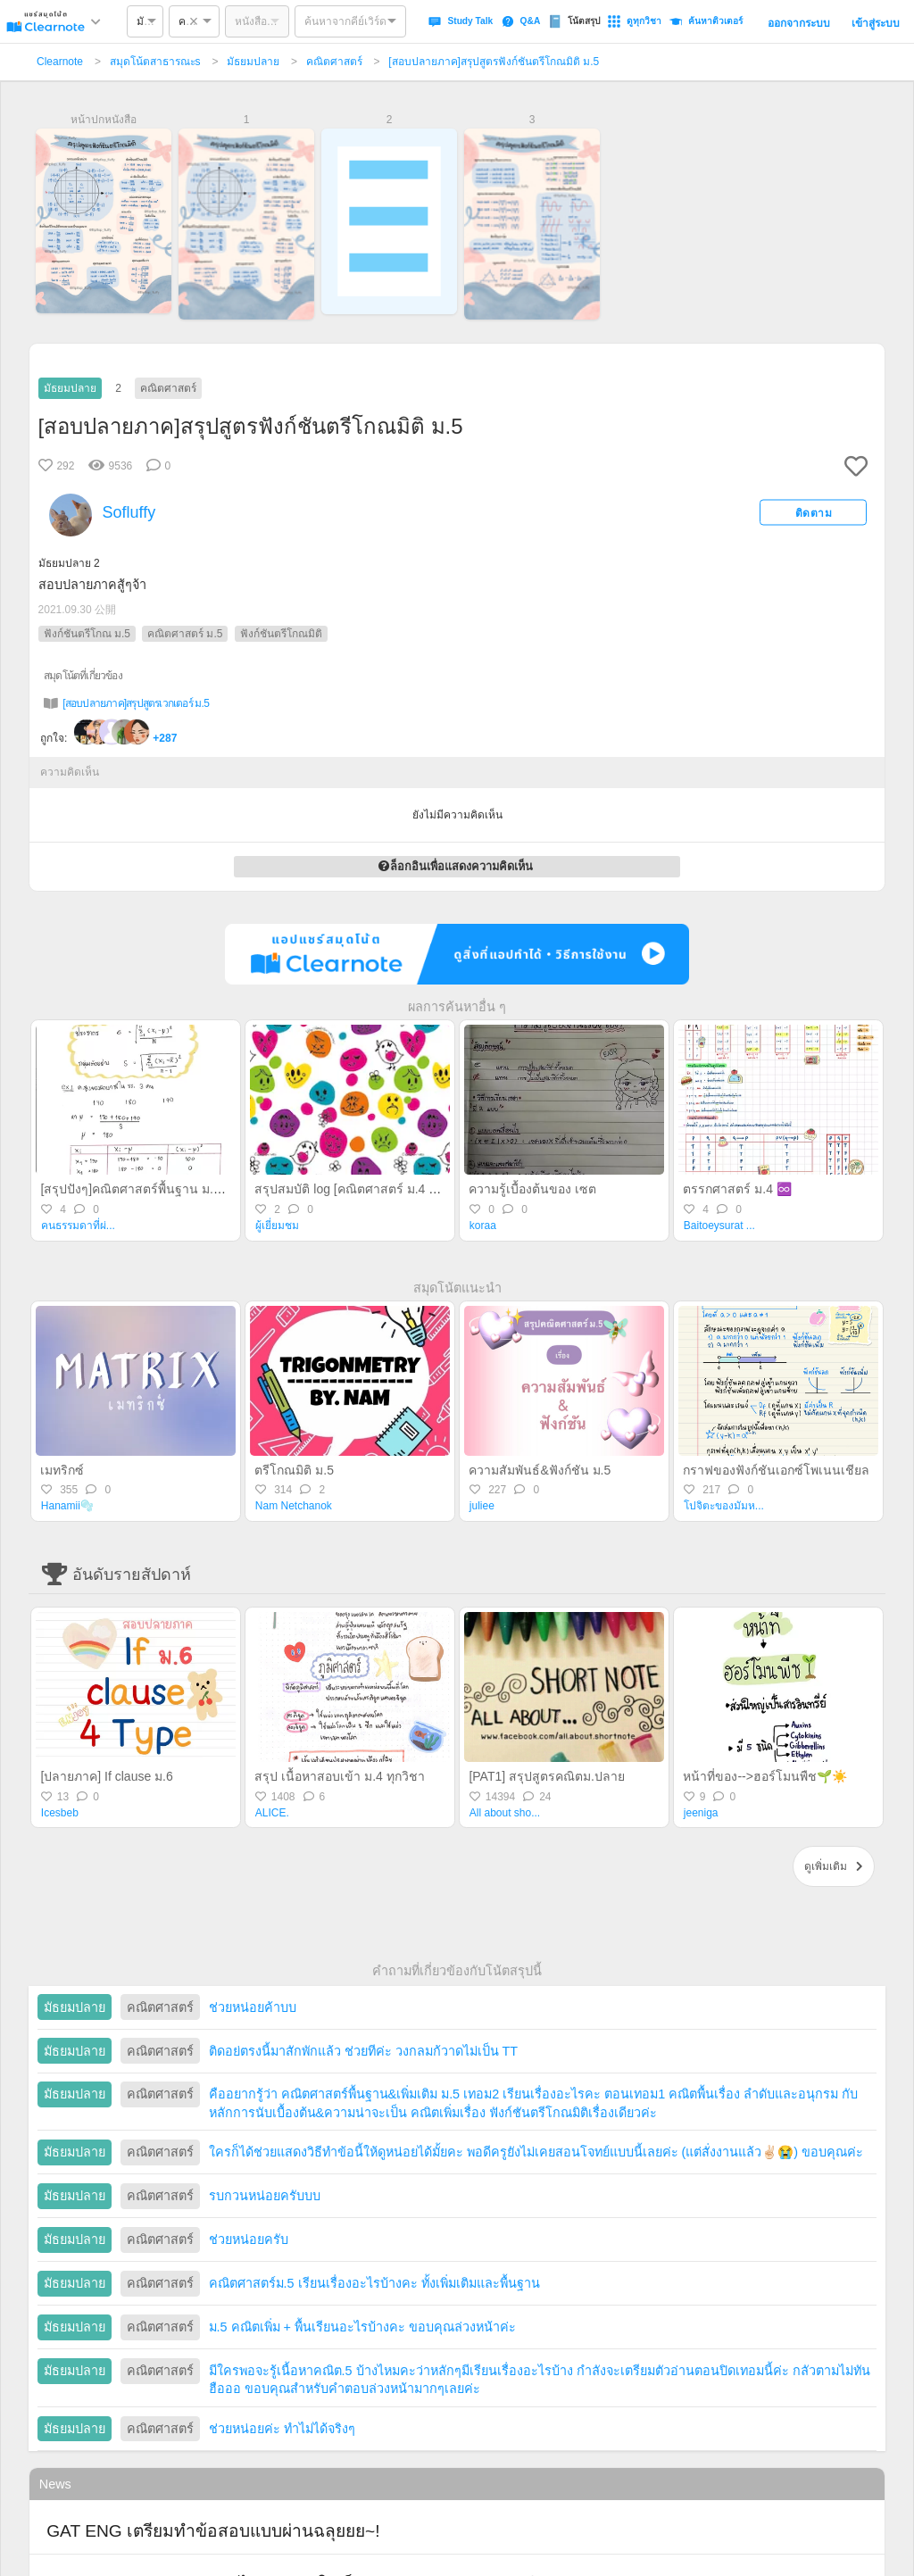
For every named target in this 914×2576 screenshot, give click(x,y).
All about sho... (504, 1813)
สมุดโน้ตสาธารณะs (155, 61)
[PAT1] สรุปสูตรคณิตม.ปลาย (547, 1776)
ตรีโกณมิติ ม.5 (294, 1470)
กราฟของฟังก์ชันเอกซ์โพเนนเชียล (776, 1470)
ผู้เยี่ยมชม (277, 1225)
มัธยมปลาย (253, 61)
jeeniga (701, 1813)
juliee (481, 1506)
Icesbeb (60, 1813)
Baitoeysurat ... (719, 1225)
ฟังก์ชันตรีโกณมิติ (281, 633)
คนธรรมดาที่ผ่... (78, 1225)
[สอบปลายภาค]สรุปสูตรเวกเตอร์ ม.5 (135, 703)
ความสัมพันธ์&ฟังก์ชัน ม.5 (540, 1470)
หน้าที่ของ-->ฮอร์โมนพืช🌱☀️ (765, 1776)
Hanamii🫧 (67, 1506)
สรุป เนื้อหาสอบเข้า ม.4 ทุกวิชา (339, 1776)
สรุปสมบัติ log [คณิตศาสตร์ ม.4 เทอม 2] (361, 1189)
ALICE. (272, 1813)
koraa (482, 1225)
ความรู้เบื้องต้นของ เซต (532, 1189)
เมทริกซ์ (62, 1470)
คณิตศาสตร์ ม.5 (184, 633)
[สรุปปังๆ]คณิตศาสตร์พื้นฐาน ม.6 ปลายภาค (158, 1189)
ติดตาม (813, 512)
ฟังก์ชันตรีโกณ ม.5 (87, 633)
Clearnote (60, 61)
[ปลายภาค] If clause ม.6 (106, 1776)
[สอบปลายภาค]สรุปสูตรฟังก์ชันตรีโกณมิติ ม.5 (493, 61)
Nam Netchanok (293, 1506)
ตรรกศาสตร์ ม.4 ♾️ (737, 1189)
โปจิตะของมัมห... (724, 1506)
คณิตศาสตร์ (334, 61)
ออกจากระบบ (799, 23)
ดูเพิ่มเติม (833, 1866)
